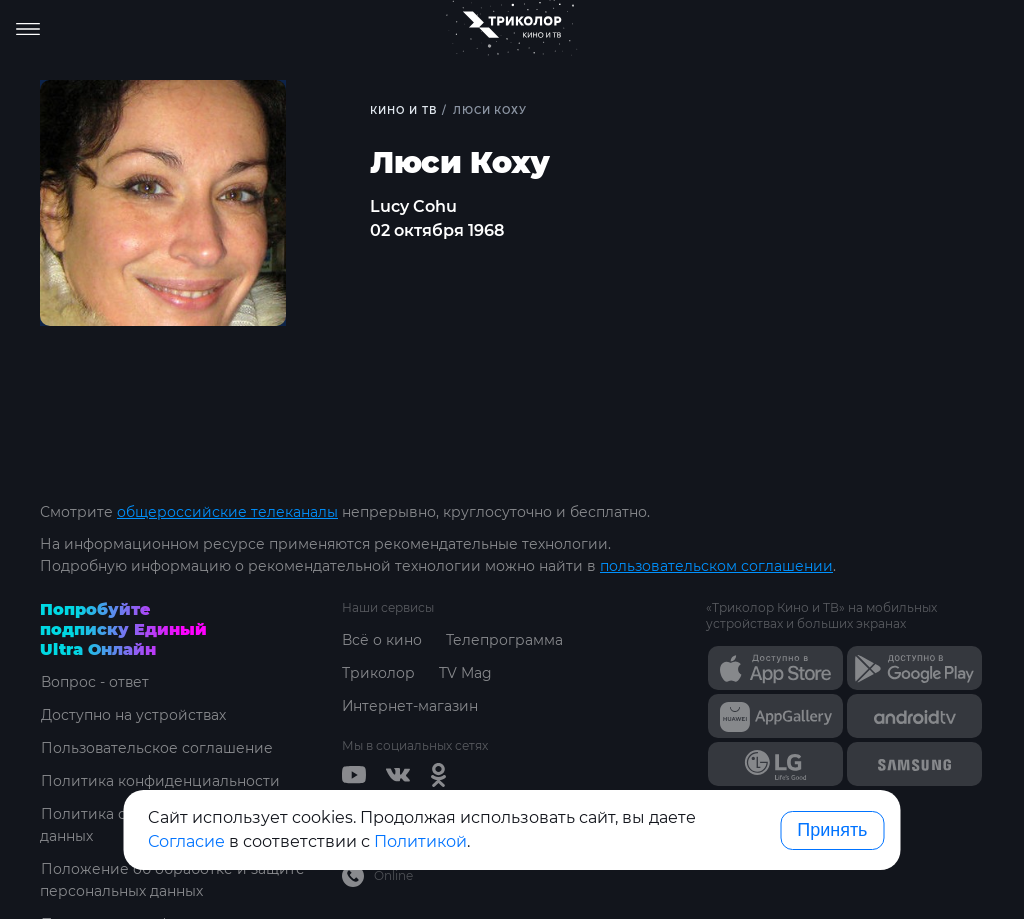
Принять (832, 830)
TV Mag (465, 673)
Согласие (186, 841)
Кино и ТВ (403, 110)
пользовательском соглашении (716, 566)
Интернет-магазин (410, 706)
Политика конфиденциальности (159, 781)
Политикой (420, 841)
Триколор (378, 673)
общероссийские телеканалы (227, 512)
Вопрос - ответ (94, 682)
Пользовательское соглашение (156, 748)
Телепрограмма (504, 640)
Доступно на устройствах (133, 715)
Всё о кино (382, 640)
